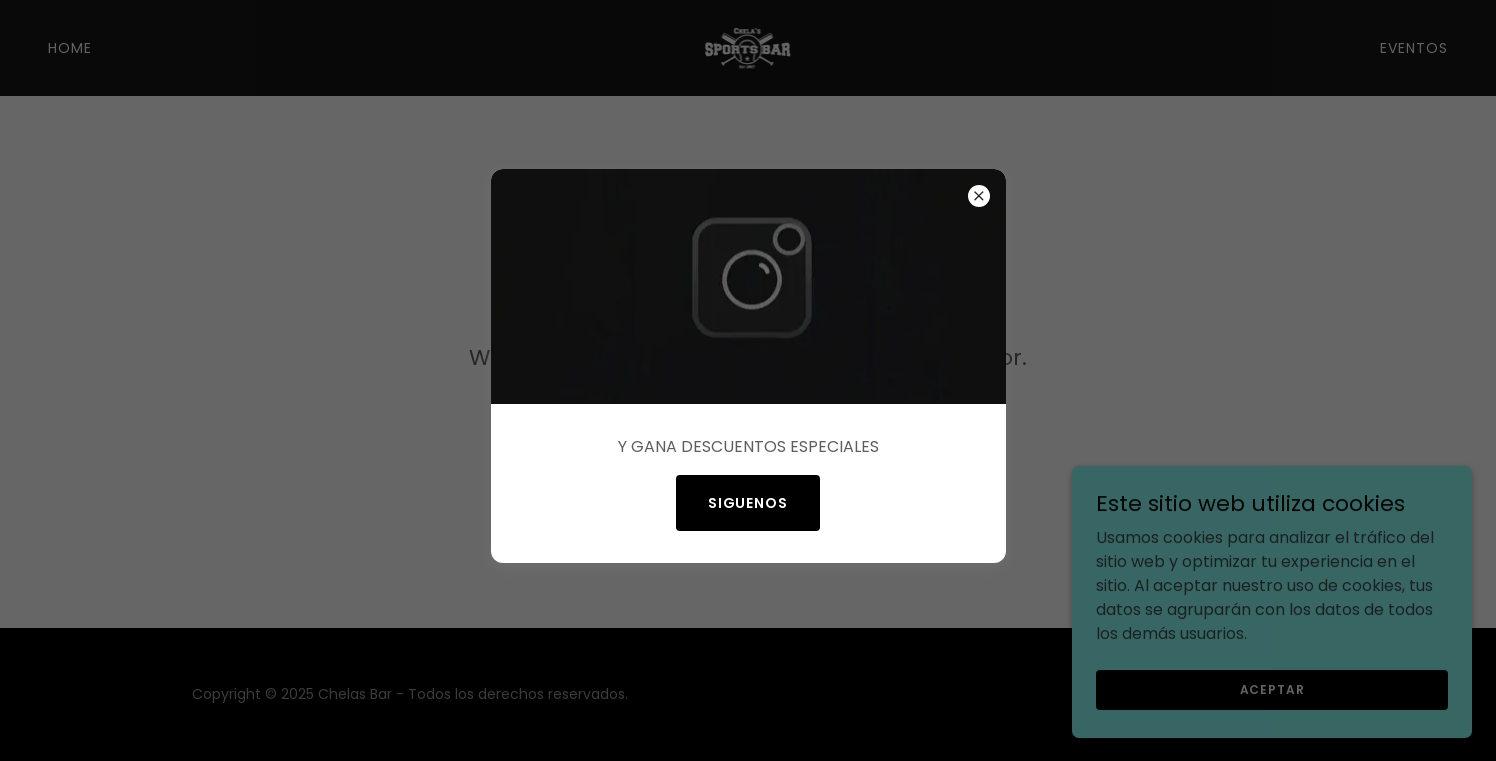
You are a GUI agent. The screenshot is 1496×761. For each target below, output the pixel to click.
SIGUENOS (748, 503)
